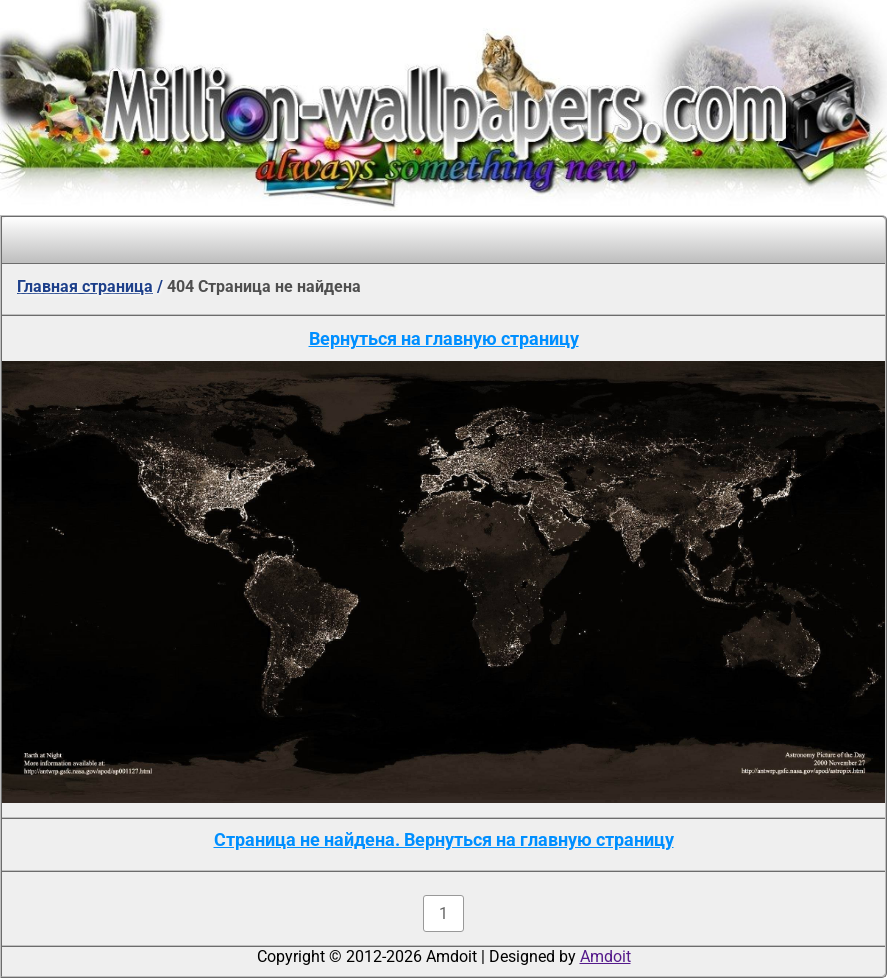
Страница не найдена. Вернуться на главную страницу (444, 839)
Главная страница (85, 286)
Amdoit (605, 956)
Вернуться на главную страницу (444, 338)
